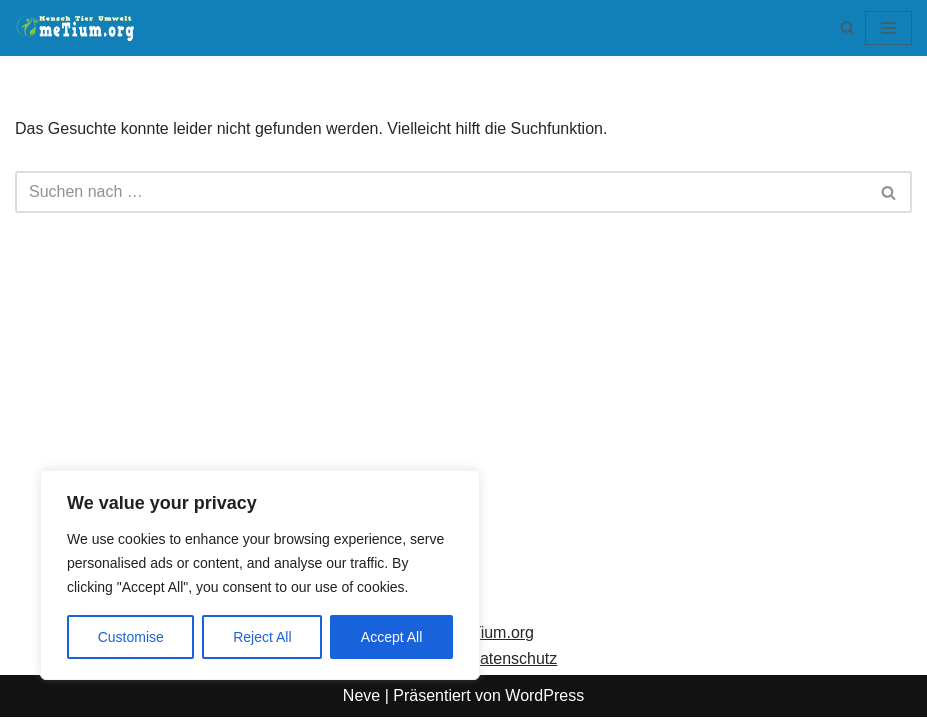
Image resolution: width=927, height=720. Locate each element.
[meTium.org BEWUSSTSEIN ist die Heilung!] (80, 28)
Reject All (262, 637)
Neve (361, 698)
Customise (131, 637)
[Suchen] (847, 27)
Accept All (391, 637)
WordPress (544, 698)
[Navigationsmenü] (888, 28)
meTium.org (491, 635)
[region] (260, 575)
